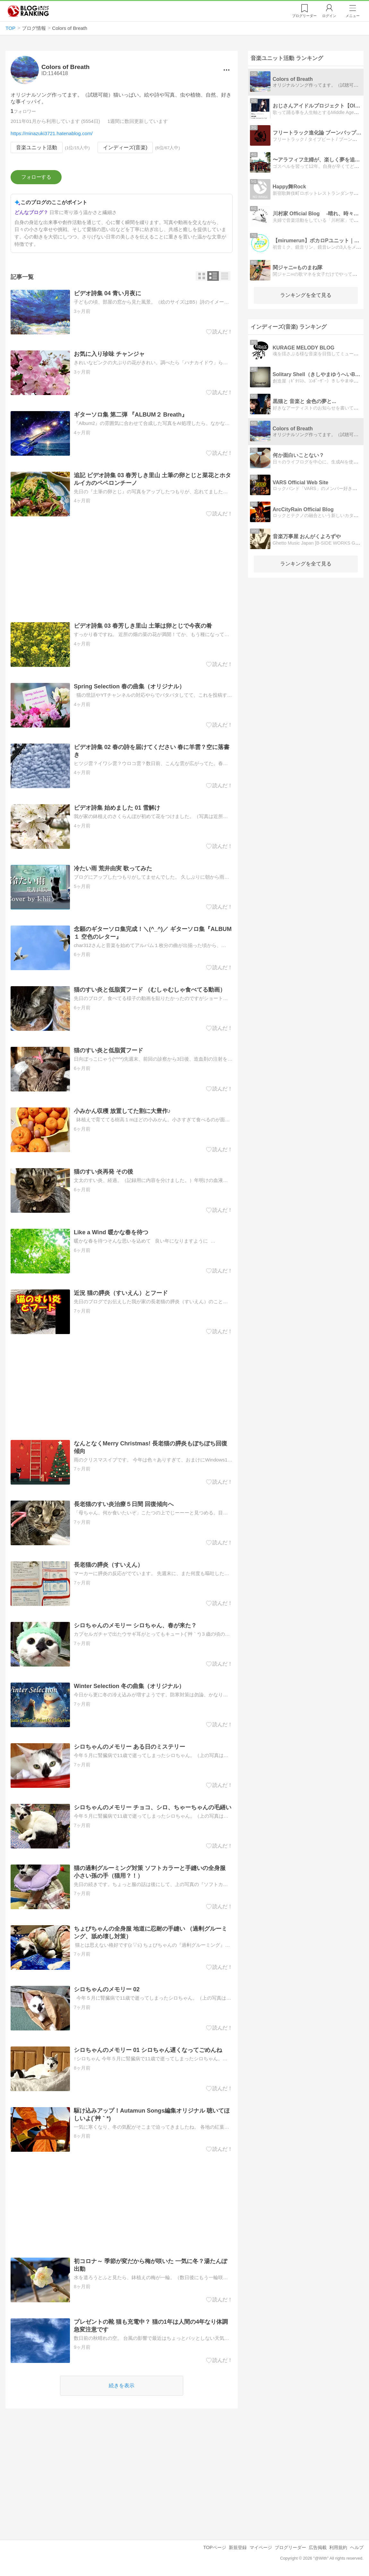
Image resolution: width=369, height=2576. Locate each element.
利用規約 (338, 2547)
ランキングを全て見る (305, 295)
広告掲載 (318, 2547)
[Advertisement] (122, 570)
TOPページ (214, 2547)
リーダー (304, 16)
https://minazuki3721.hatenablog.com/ (52, 133)
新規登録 (238, 2547)
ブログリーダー (290, 2547)
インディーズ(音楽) (125, 147)
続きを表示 (121, 2385)
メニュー (353, 16)
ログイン (329, 16)
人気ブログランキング (28, 11)
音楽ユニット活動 (36, 147)
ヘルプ (357, 2547)
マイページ (261, 2547)
